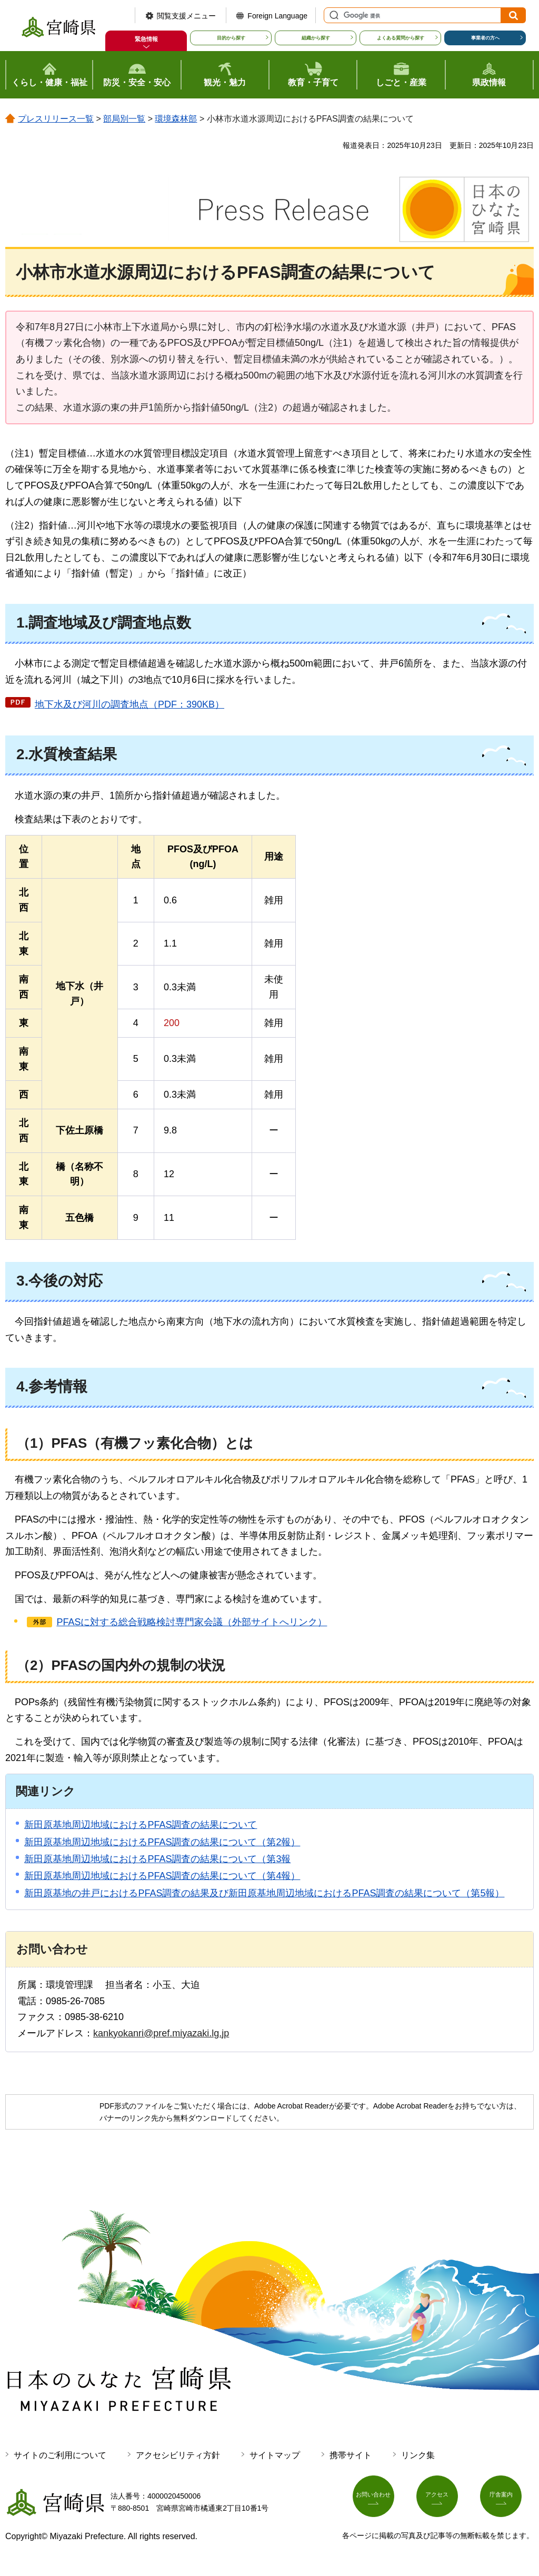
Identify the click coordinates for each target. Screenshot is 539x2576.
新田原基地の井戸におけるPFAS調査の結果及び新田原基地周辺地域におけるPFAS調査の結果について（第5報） (264, 1893)
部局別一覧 (124, 118)
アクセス (443, 2500)
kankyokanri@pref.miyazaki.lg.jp (161, 2033)
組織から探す (316, 38)
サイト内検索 (333, 15)
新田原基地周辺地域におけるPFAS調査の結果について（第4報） (162, 1876)
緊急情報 (146, 39)
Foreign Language (277, 16)
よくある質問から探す (400, 38)
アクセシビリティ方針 (178, 2455)
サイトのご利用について (60, 2455)
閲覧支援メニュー (186, 16)
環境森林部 (176, 118)
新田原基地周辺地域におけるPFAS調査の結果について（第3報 (157, 1859)
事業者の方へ (485, 38)
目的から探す (231, 38)
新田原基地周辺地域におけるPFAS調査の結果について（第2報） (162, 1842)
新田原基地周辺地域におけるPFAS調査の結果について (140, 1824)
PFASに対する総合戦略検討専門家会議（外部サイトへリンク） (191, 1622)
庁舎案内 (507, 2500)
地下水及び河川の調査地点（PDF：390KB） (129, 704)
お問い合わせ (379, 2500)
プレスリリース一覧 (56, 118)
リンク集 (418, 2455)
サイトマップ (274, 2455)
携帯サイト (351, 2455)
